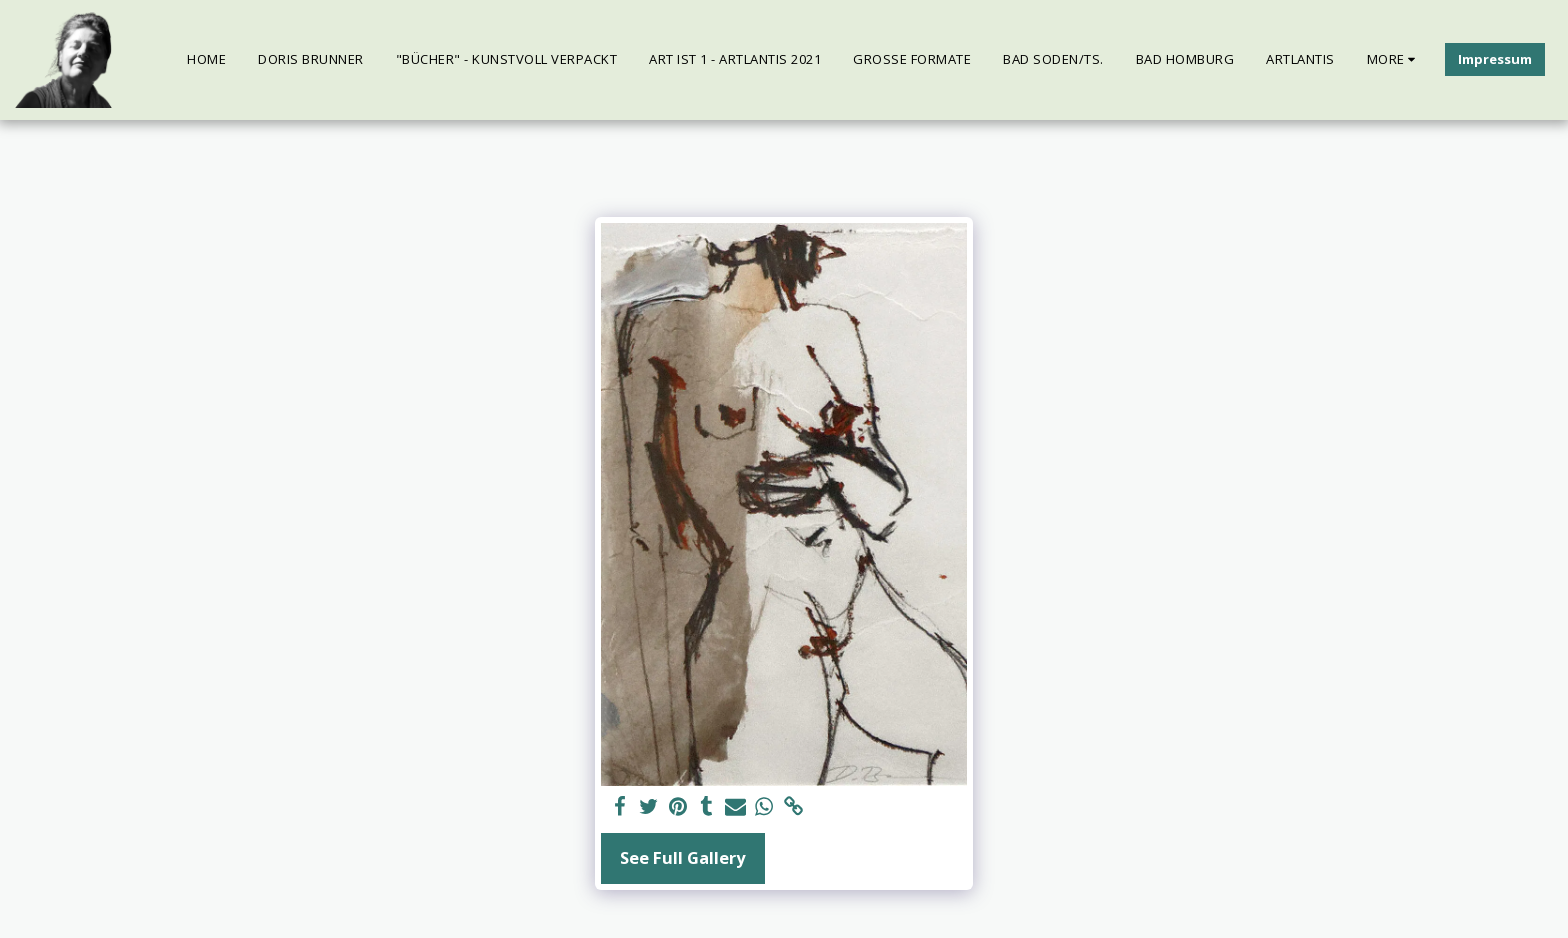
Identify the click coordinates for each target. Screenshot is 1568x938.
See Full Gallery (682, 857)
